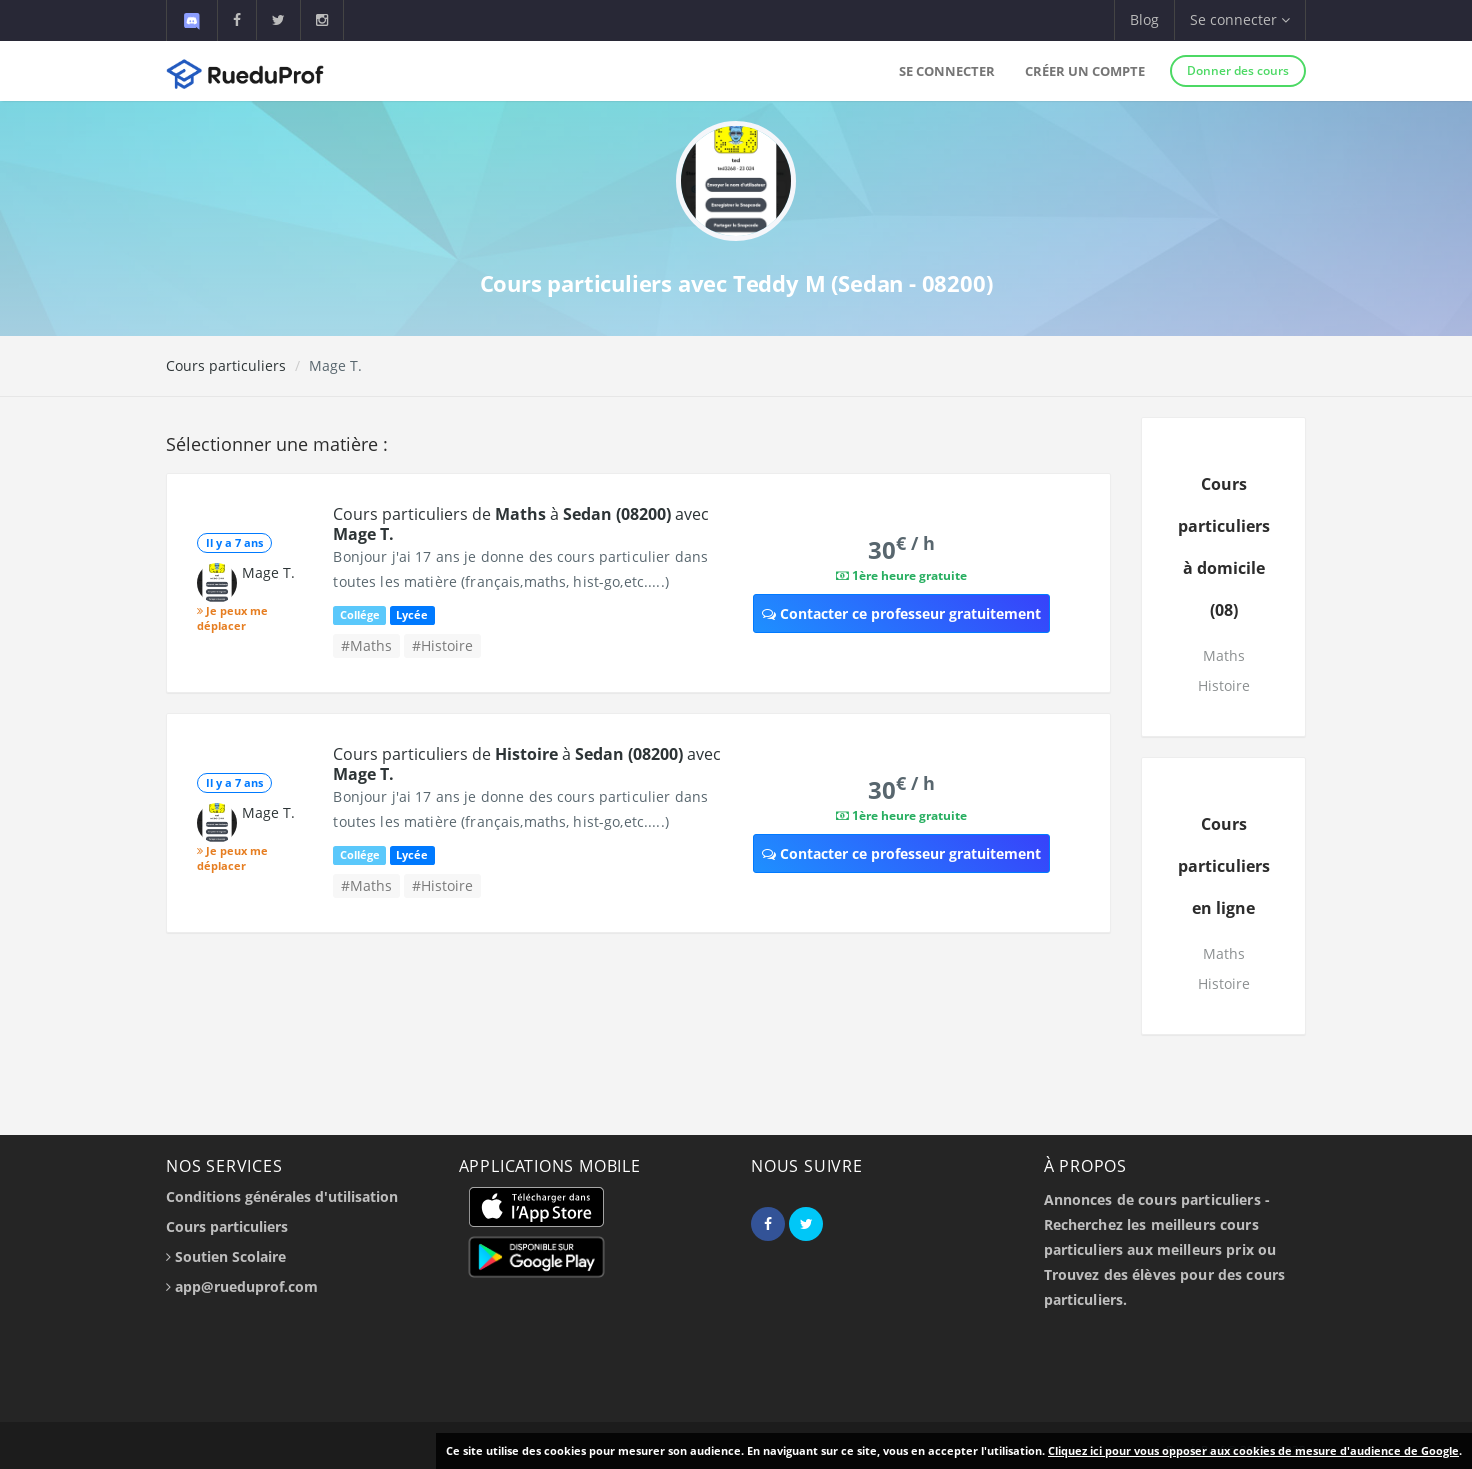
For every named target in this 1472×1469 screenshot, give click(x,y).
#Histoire (442, 645)
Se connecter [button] (1240, 19)
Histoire (1224, 685)
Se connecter (947, 71)
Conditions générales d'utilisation (282, 1196)
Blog (1144, 19)
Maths (1224, 655)
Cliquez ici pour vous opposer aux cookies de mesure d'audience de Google (1253, 1450)
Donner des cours (1238, 70)
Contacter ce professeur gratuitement (901, 613)
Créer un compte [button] (1085, 71)
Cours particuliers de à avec (521, 524)
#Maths (366, 645)
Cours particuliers (226, 365)
